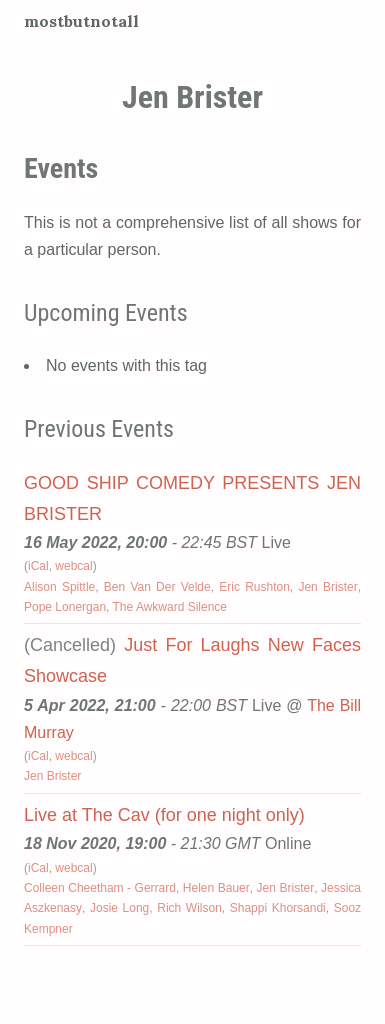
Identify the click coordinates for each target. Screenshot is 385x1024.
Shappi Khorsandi (278, 908)
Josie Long (119, 908)
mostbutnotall (81, 21)
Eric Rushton (254, 587)
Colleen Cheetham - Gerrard (100, 888)
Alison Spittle (59, 587)
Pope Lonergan (65, 607)
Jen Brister (327, 587)
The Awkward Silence (170, 607)
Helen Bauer (216, 888)
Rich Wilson (189, 908)
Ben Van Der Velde (157, 587)
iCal (38, 566)
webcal (73, 566)
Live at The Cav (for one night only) (164, 815)
